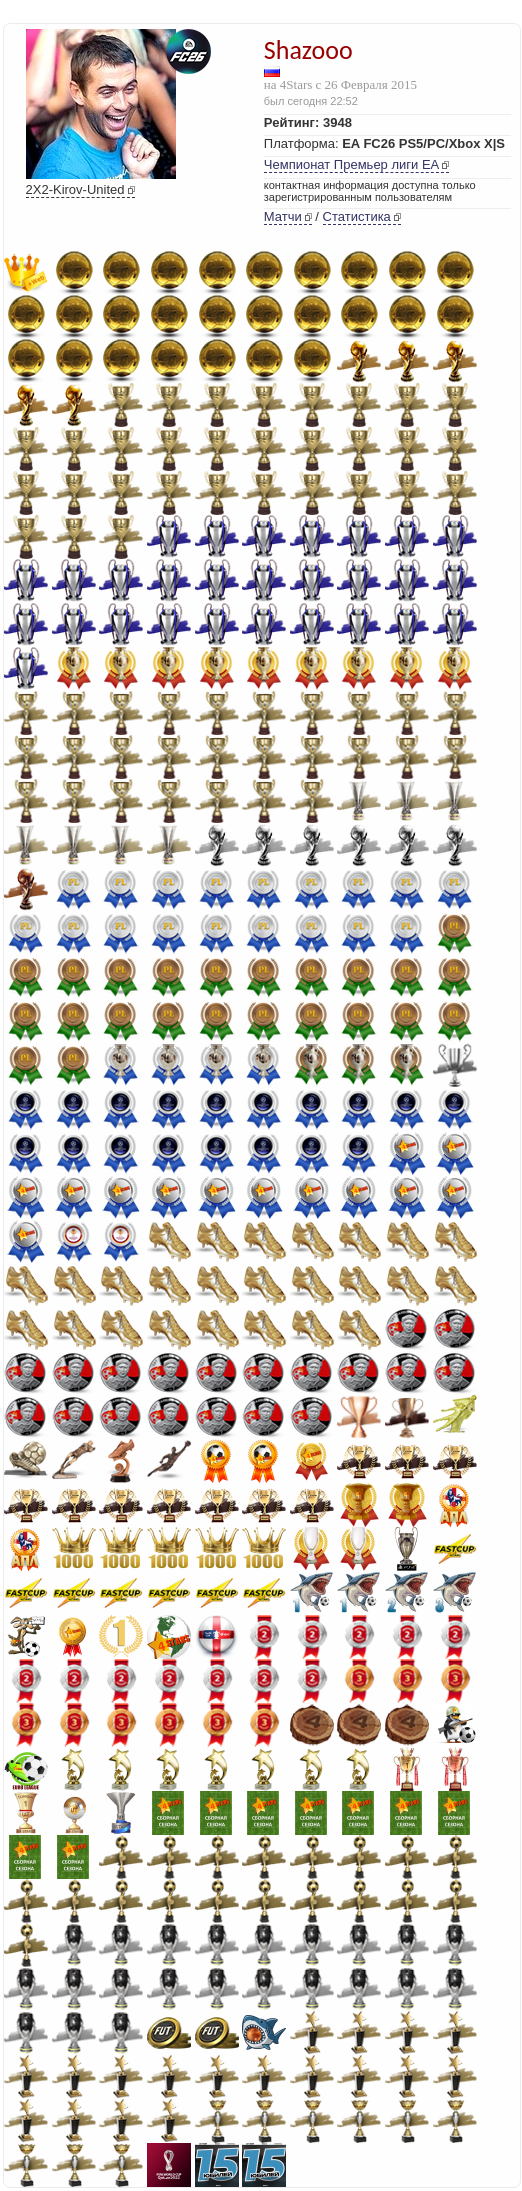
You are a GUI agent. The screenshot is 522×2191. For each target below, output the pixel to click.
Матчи (283, 216)
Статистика (357, 216)
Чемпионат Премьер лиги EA (351, 164)
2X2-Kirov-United (75, 189)
